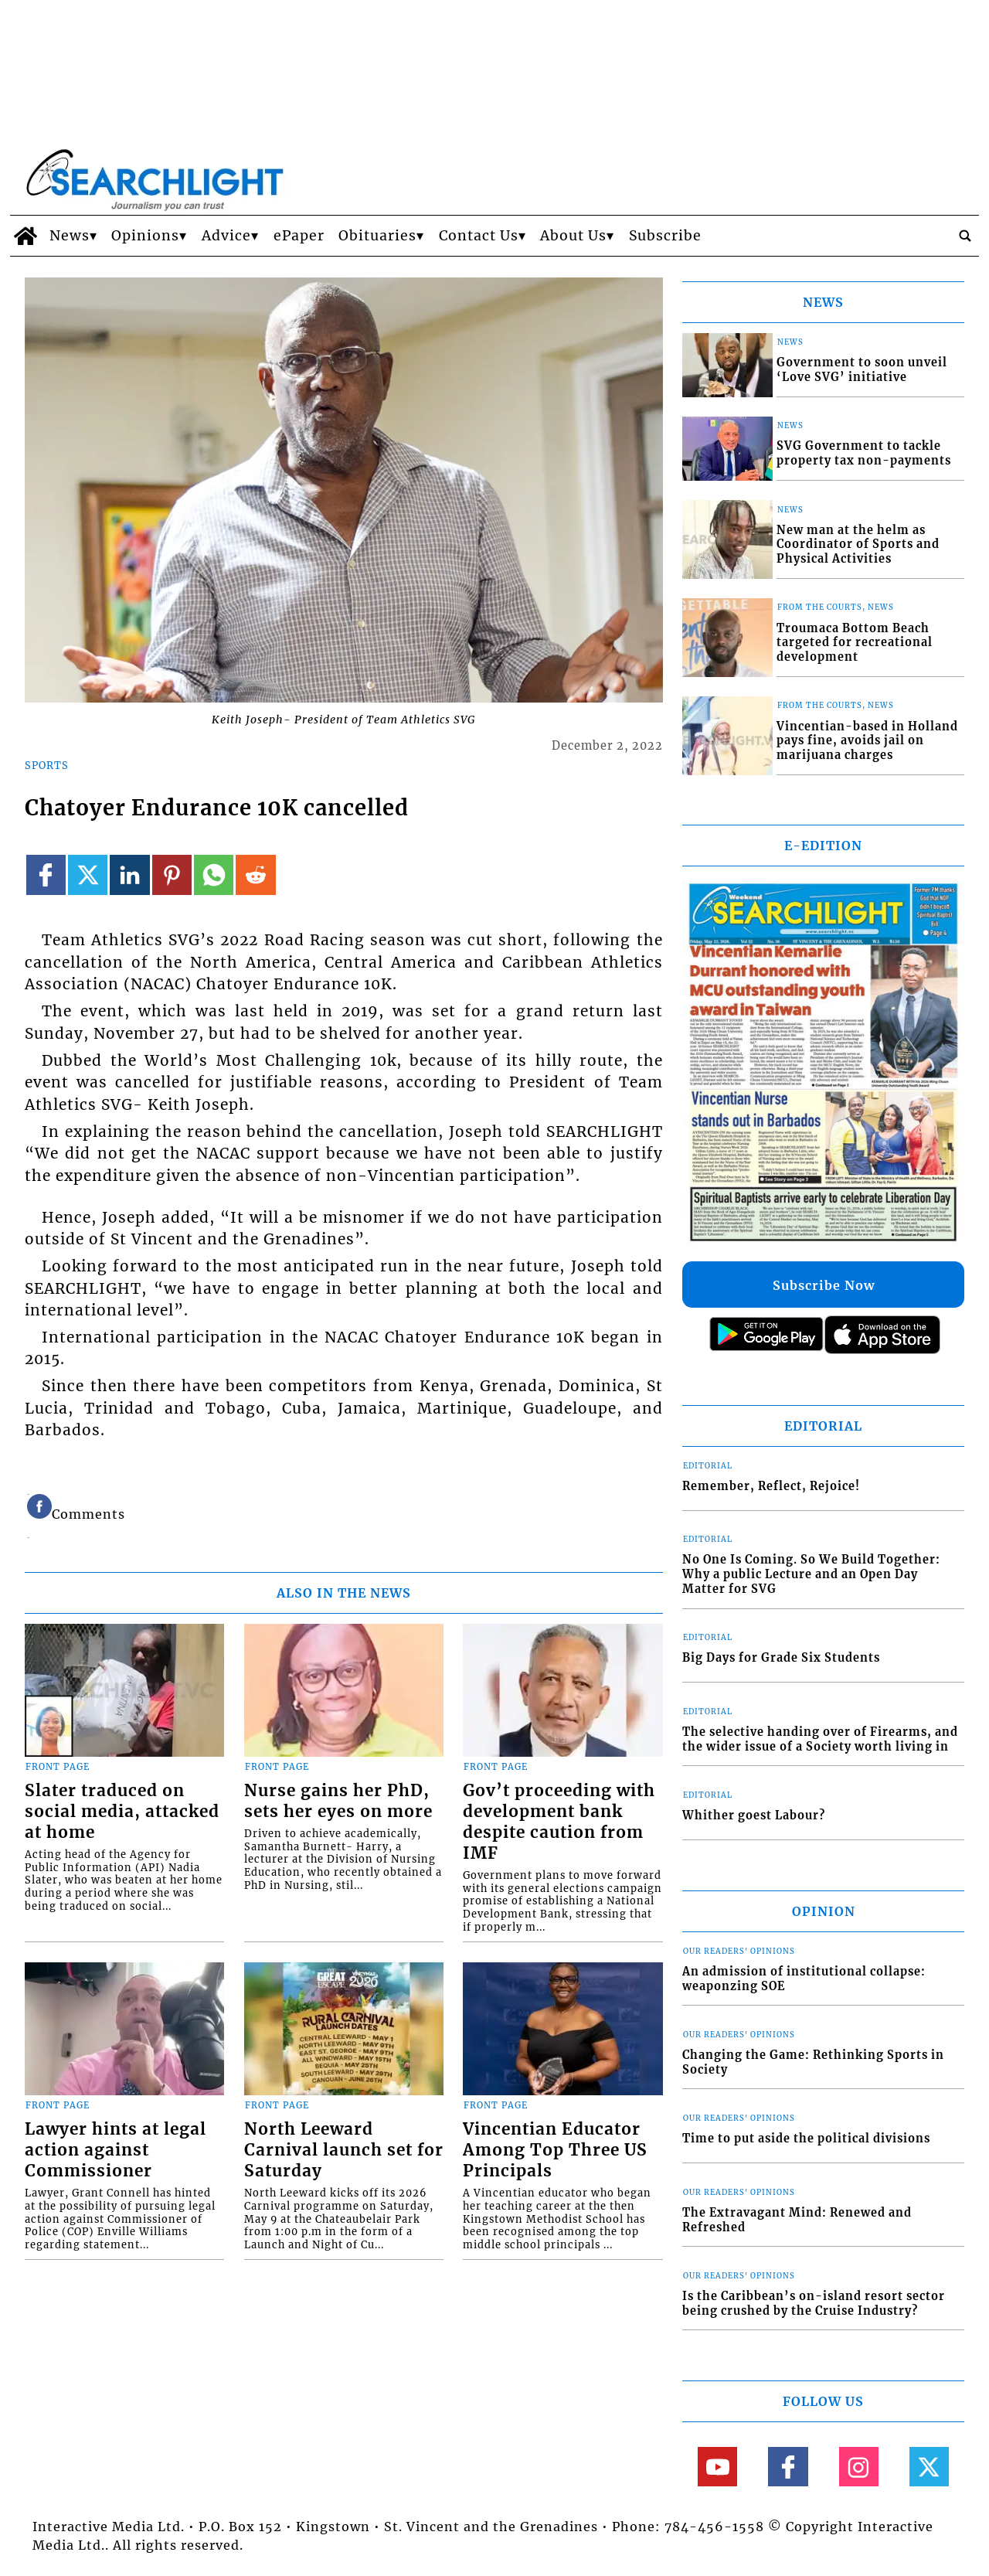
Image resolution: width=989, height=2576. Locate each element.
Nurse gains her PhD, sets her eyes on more (338, 1801)
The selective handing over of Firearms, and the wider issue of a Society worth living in (820, 1739)
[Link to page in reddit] (255, 874)
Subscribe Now (824, 1285)
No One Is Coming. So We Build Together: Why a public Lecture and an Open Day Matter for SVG (811, 1574)
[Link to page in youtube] (717, 2466)
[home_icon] (26, 235)
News (69, 235)
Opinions (145, 235)
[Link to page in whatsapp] (213, 874)
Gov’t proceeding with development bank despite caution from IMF (559, 1822)
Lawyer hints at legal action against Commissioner (115, 2150)
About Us (573, 235)
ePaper (299, 235)
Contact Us (478, 235)
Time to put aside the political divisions (806, 2139)
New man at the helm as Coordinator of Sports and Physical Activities (858, 544)
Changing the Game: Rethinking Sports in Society (813, 2062)
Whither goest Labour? (753, 1815)
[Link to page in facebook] (46, 874)
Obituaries (377, 235)
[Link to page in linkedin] (129, 874)
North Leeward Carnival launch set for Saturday (344, 2150)
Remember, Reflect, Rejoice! (771, 1486)
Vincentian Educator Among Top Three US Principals (555, 2150)
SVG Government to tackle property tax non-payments (864, 453)
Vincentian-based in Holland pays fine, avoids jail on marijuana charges (867, 741)
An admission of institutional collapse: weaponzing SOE (804, 1979)
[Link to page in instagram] (859, 2466)
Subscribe (665, 235)
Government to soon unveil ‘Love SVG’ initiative (862, 370)
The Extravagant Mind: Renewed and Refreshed (797, 2220)
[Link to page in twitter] (87, 874)
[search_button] (965, 235)
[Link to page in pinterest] (172, 874)
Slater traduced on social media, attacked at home (122, 1812)
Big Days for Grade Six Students (781, 1658)
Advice (226, 235)
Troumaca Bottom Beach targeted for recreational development (855, 642)
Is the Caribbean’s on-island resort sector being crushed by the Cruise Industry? (813, 2303)
